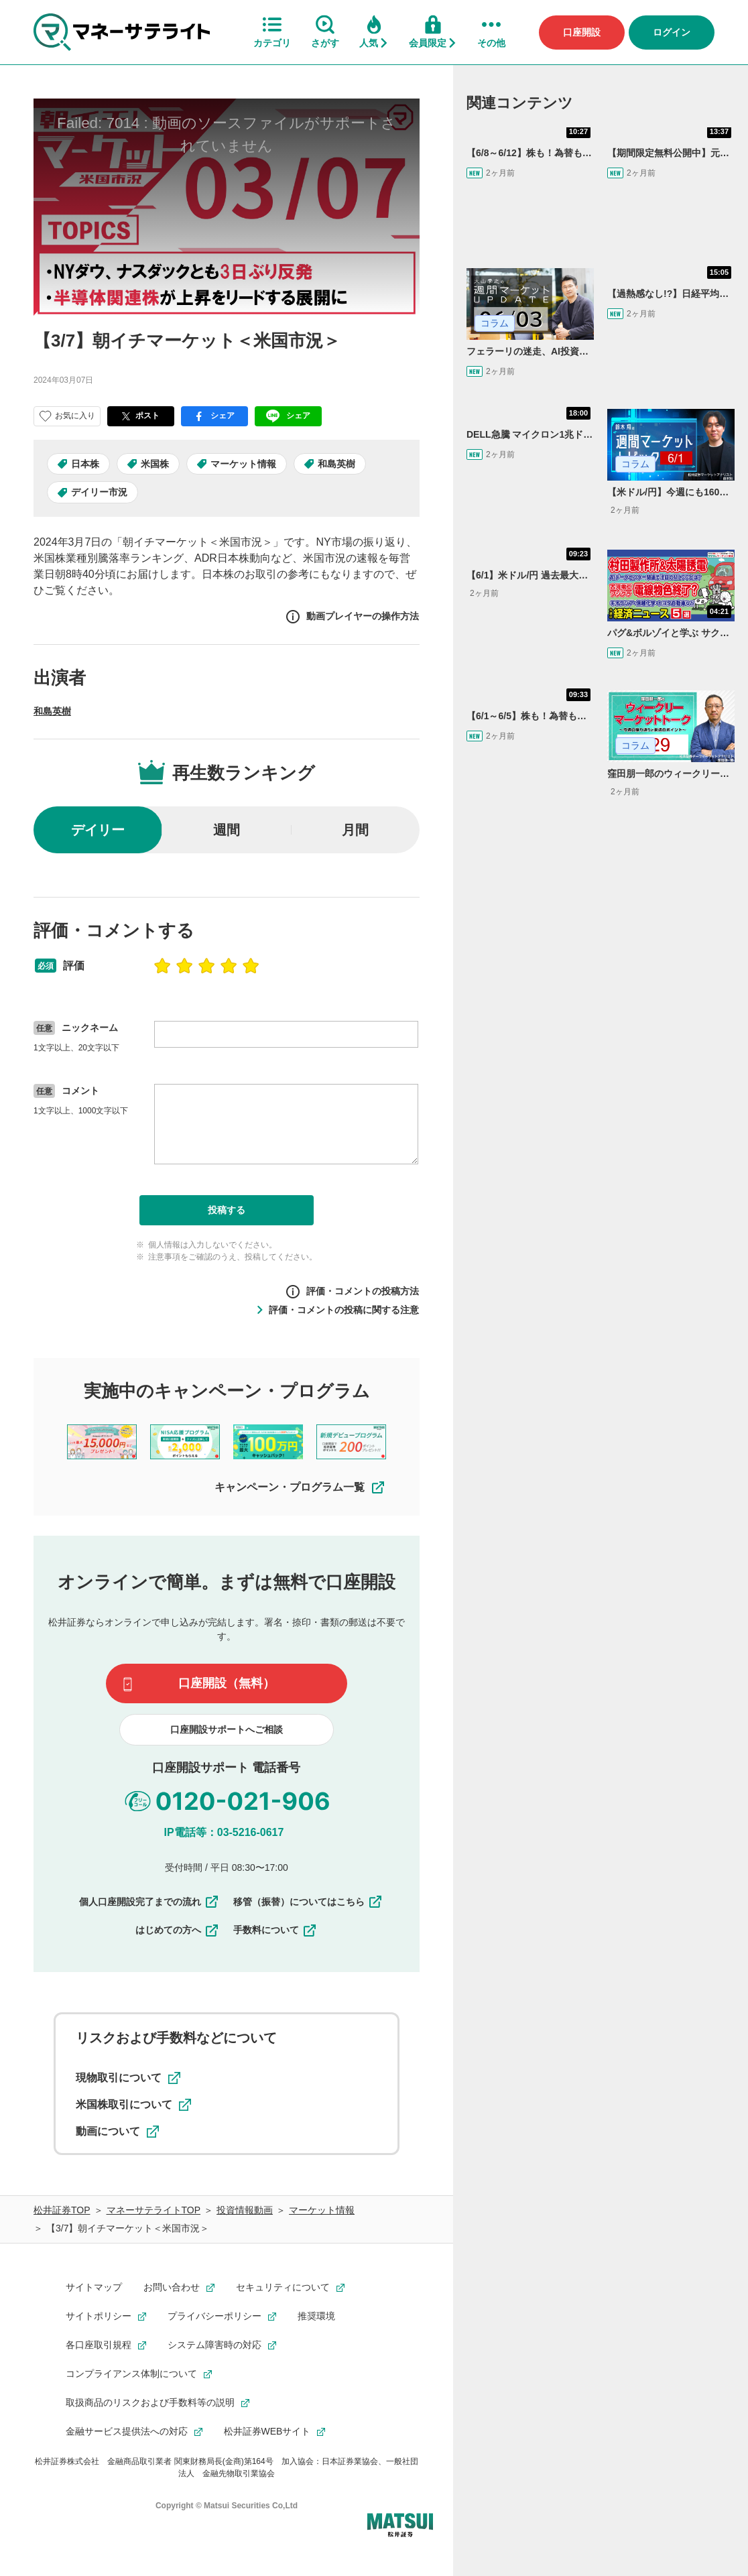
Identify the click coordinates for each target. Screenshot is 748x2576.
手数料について (275, 1929)
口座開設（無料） (226, 1683)
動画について (117, 2132)
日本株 (85, 463)
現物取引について (128, 2078)
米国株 (155, 463)
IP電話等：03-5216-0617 (224, 1832)
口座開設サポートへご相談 (226, 1729)
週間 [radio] (226, 829)
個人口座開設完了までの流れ (149, 1901)
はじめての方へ (177, 1929)
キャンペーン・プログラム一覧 (300, 1487)
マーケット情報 (243, 463)
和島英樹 (336, 463)
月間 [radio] (355, 829)
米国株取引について (133, 2105)
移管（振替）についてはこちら (308, 1901)
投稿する (226, 1210)
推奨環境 (316, 2316)
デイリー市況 (99, 492)
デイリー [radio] (98, 829)
